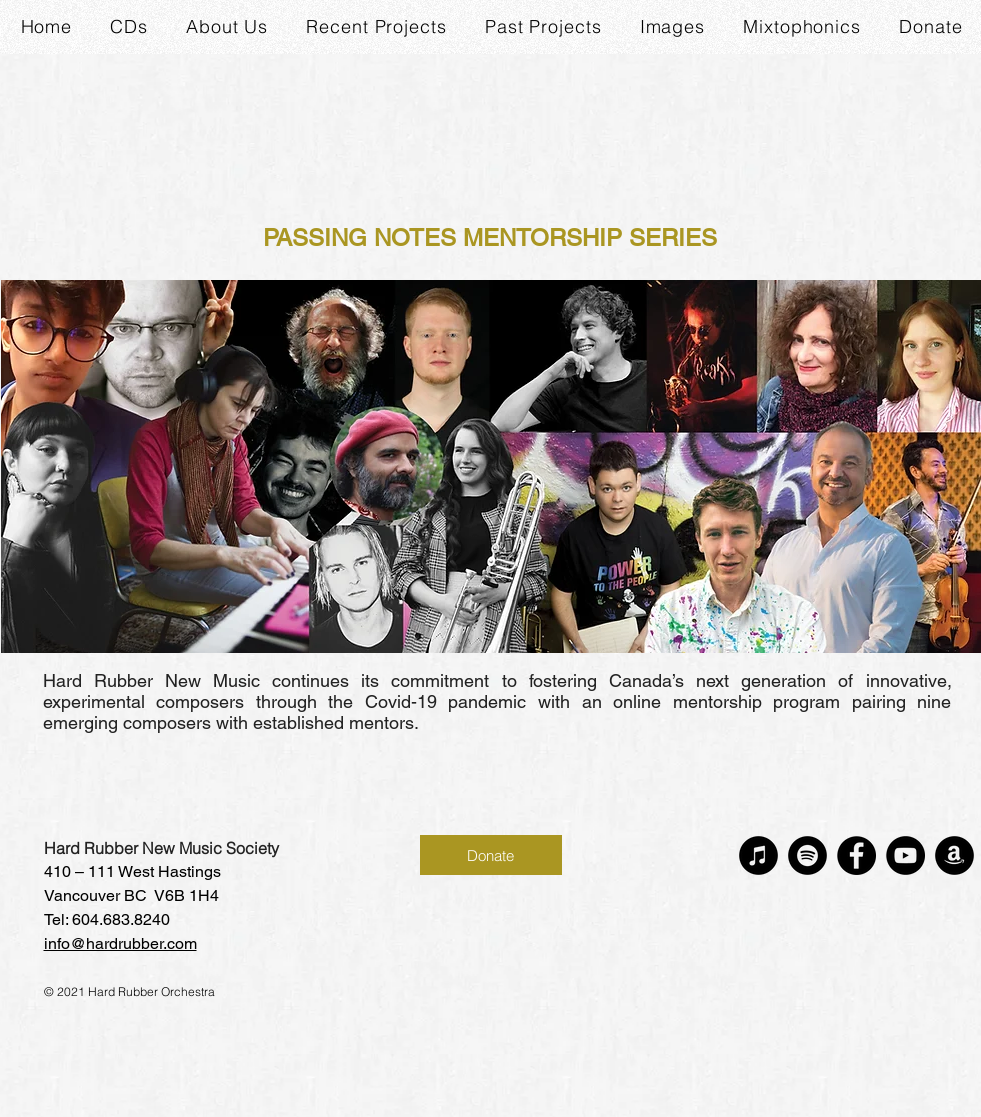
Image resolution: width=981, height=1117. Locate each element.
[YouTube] (905, 855)
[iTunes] (758, 855)
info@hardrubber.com (120, 943)
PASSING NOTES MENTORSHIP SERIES (490, 237)
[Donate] (491, 855)
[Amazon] (954, 855)
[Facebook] (856, 855)
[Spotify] (807, 855)
